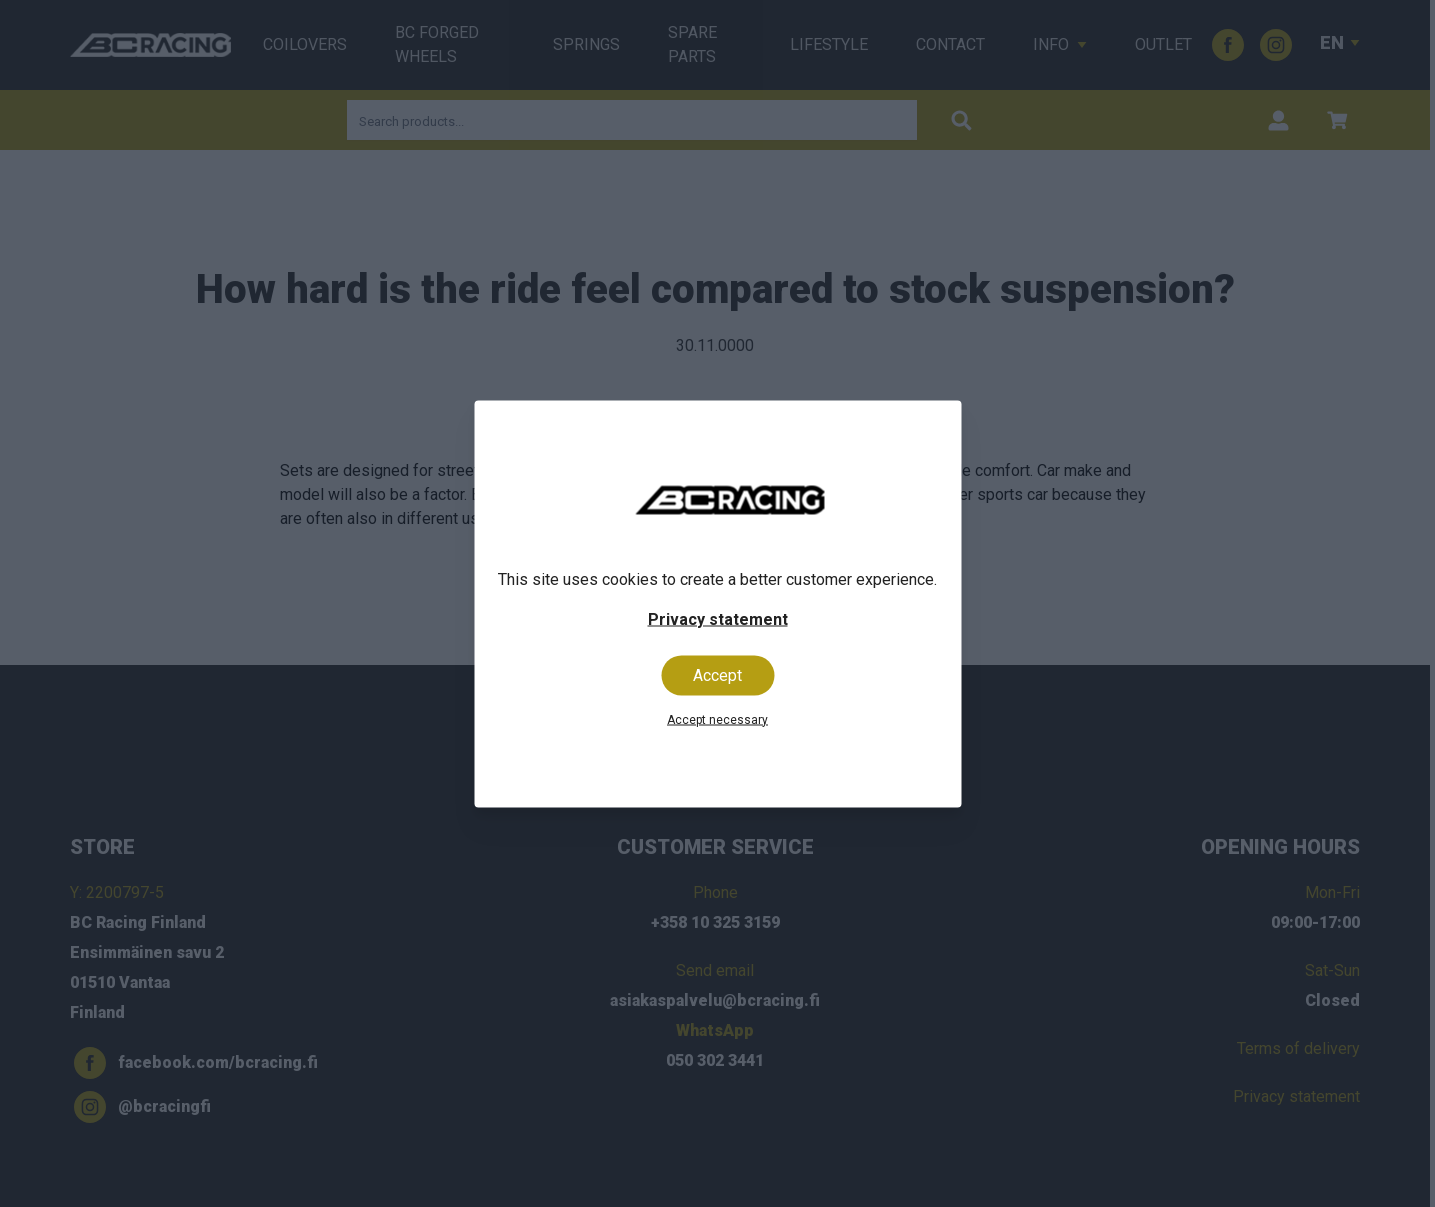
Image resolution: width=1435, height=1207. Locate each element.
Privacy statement (718, 618)
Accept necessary (717, 719)
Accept (717, 674)
